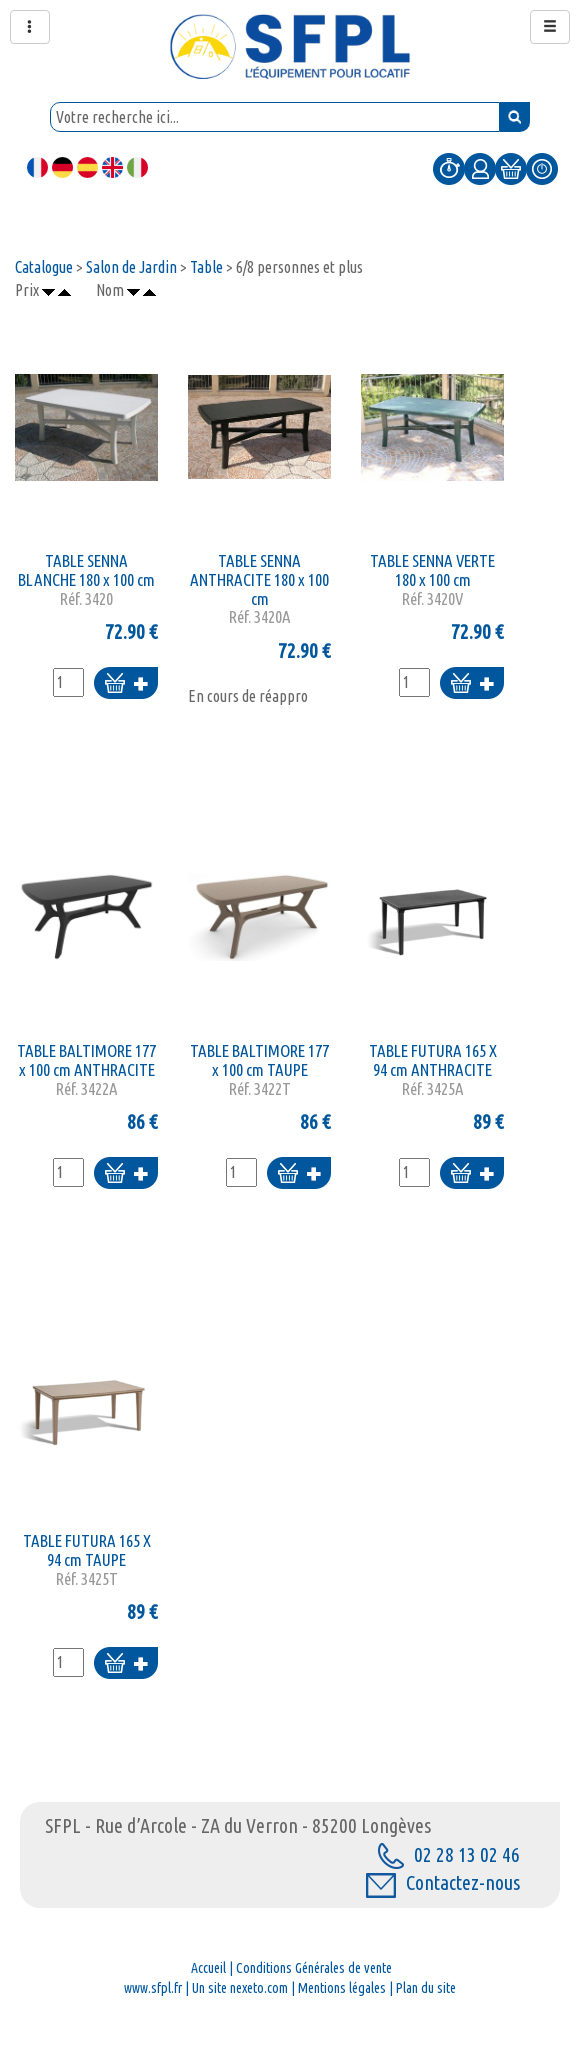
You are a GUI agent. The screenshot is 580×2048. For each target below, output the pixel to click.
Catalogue (44, 267)
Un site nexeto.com (240, 1988)
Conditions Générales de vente (314, 1968)
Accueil (208, 1968)
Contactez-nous (443, 1882)
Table (206, 267)
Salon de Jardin (131, 267)
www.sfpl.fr (153, 1988)
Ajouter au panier (126, 684)
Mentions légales (342, 1988)
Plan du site (426, 1988)
